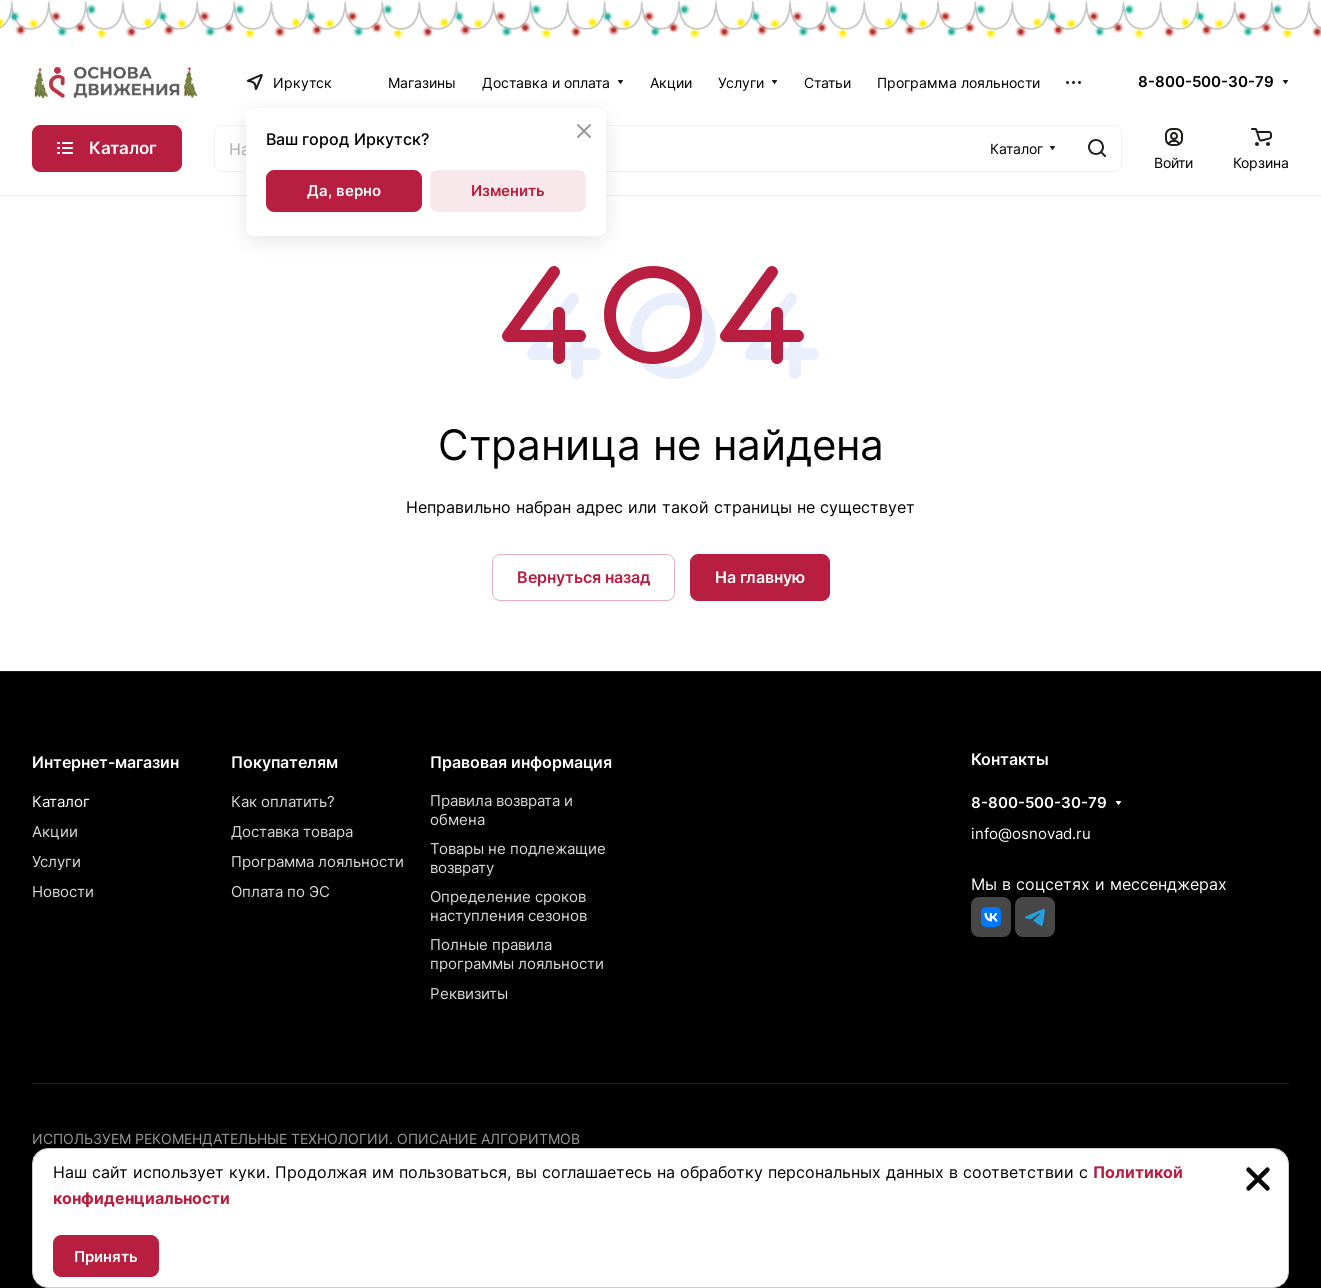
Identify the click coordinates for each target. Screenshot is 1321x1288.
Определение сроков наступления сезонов (508, 906)
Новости (63, 891)
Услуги (56, 861)
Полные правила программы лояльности (517, 954)
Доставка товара (292, 831)
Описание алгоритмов (488, 1138)
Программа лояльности (317, 861)
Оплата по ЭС (280, 891)
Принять (106, 1256)
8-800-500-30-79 (1206, 82)
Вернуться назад (583, 577)
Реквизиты (469, 993)
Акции (55, 831)
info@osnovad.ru (1031, 833)
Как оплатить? (283, 801)
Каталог (61, 801)
